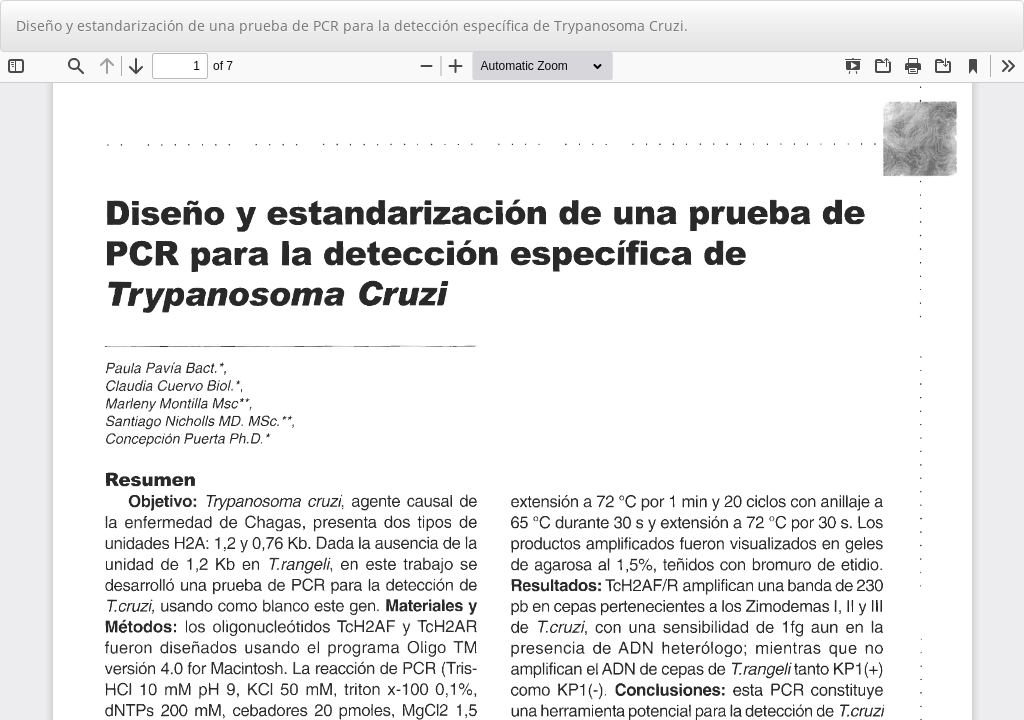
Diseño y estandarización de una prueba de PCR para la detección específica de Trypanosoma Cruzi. (352, 25)
